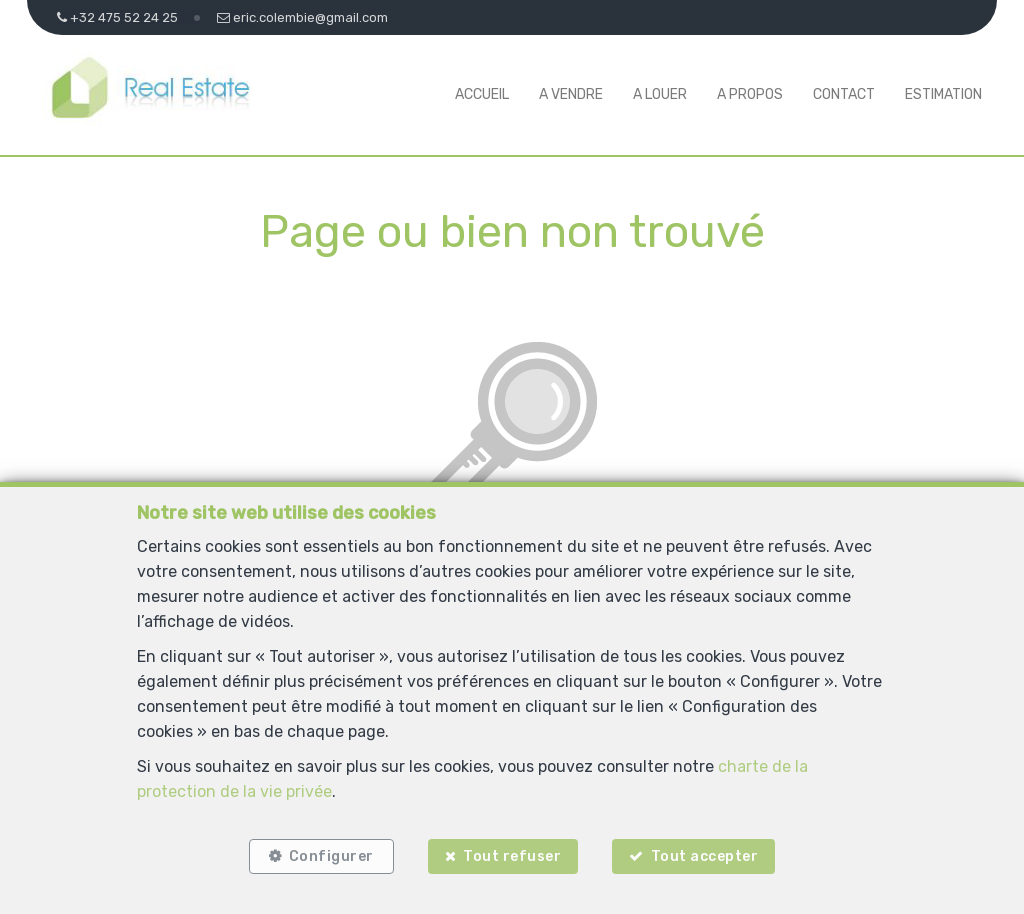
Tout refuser (512, 856)
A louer (660, 94)
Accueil (482, 94)
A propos (750, 94)
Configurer (331, 856)
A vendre (571, 94)
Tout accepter (705, 856)
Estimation (943, 94)
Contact (844, 94)
